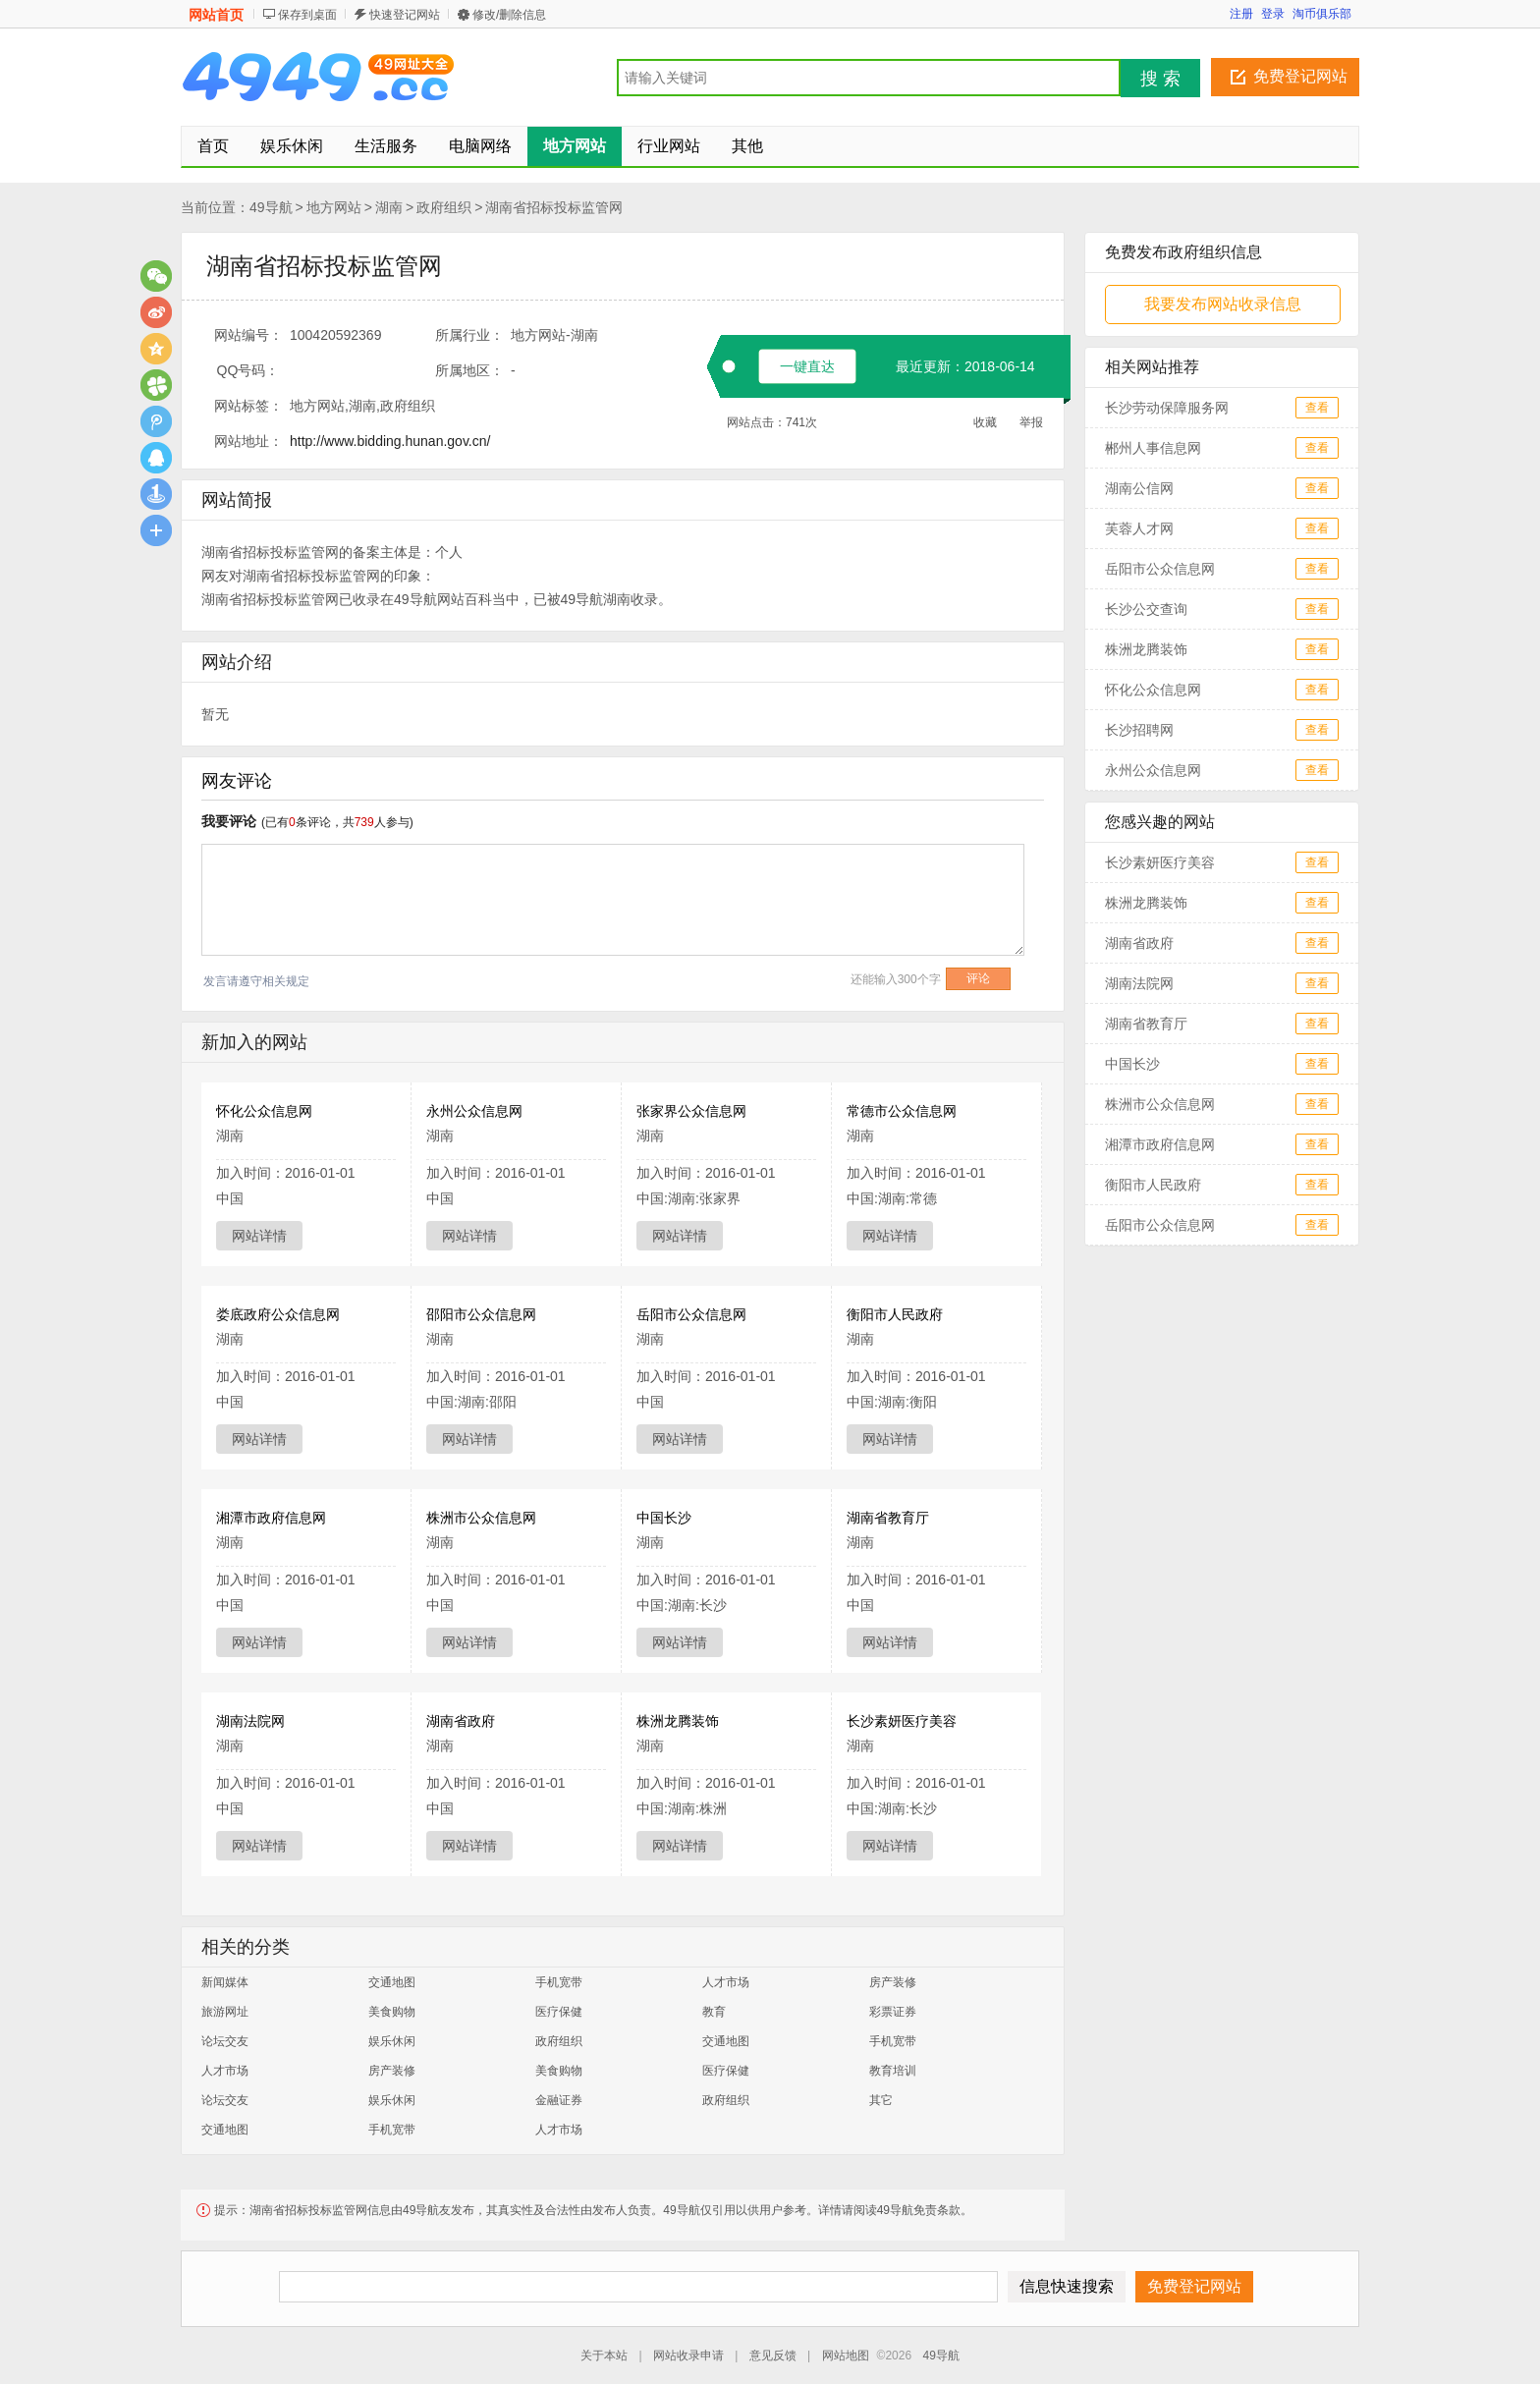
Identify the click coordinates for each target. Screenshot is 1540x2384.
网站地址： (248, 441)
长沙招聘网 (1139, 730)
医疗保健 (558, 2012)
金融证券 (558, 2100)
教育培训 (892, 2071)
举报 (1031, 422)
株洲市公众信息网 (481, 1517)
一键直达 (807, 366)
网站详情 (259, 1236)
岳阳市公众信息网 (691, 1314)
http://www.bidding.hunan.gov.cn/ (390, 441)
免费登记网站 (1300, 76)
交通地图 (391, 1982)
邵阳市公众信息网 (481, 1314)
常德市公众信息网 (902, 1111)
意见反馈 (773, 2355)
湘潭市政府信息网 (271, 1517)
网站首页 (216, 15)
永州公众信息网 (474, 1111)
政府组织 (443, 207)
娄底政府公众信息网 (278, 1314)
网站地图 (845, 2355)
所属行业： (469, 335)
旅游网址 (224, 2012)
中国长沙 (663, 1517)
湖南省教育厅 (888, 1517)
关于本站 (604, 2355)
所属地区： (469, 370)
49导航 (271, 207)
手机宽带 (558, 1982)
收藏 (985, 422)
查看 (1317, 408)
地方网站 (333, 207)
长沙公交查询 (1146, 609)
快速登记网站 (404, 15)
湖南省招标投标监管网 (554, 207)
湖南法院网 (250, 1721)
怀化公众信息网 (264, 1111)
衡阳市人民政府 (895, 1314)
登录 (1273, 14)
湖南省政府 (460, 1721)
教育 (714, 2012)
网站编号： (248, 335)
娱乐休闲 (391, 2041)
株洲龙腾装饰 (677, 1721)
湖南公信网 (1139, 488)
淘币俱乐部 (1321, 14)
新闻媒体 (224, 1982)
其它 (881, 2100)
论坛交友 (224, 2041)
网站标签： (248, 406)
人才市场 (725, 1982)
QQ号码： (248, 370)
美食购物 (391, 2012)
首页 (213, 146)
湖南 (389, 207)
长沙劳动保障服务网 (1167, 408)
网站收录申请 (688, 2355)
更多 (156, 530)
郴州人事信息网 (1153, 448)
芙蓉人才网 (1139, 528)
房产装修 (892, 1982)
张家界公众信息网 (691, 1111)
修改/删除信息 (509, 15)
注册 (1241, 14)
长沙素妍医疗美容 (902, 1721)
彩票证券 (892, 2012)
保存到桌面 (307, 15)
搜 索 (1160, 78)
